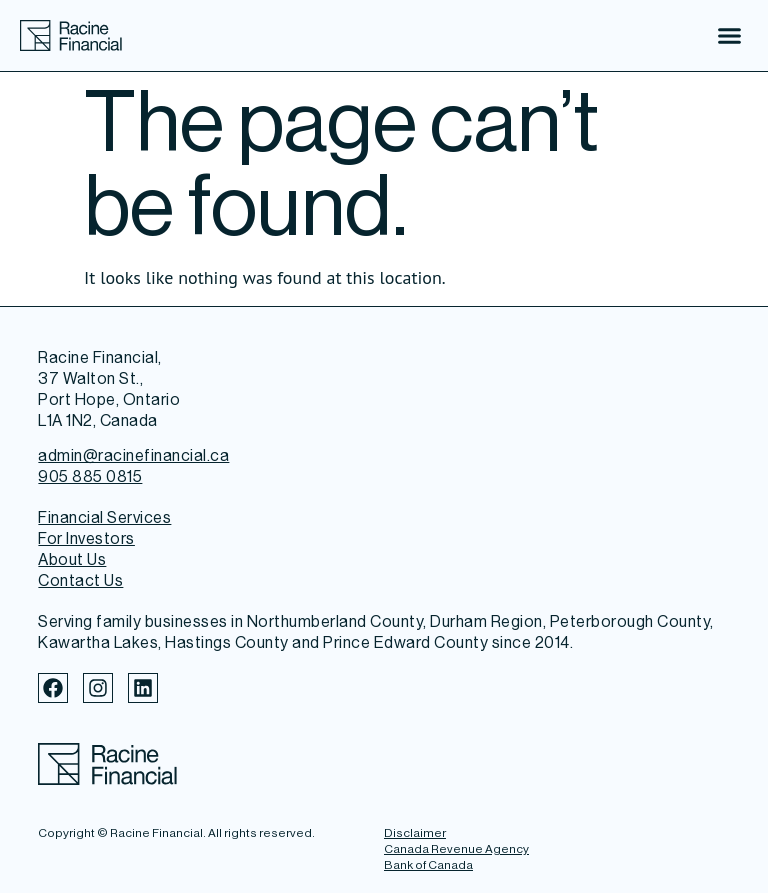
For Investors (86, 538)
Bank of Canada (428, 865)
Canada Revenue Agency (456, 849)
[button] (730, 36)
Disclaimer (415, 833)
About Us (72, 559)
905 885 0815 (90, 476)
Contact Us (80, 580)
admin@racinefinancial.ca (133, 455)
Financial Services (104, 517)
